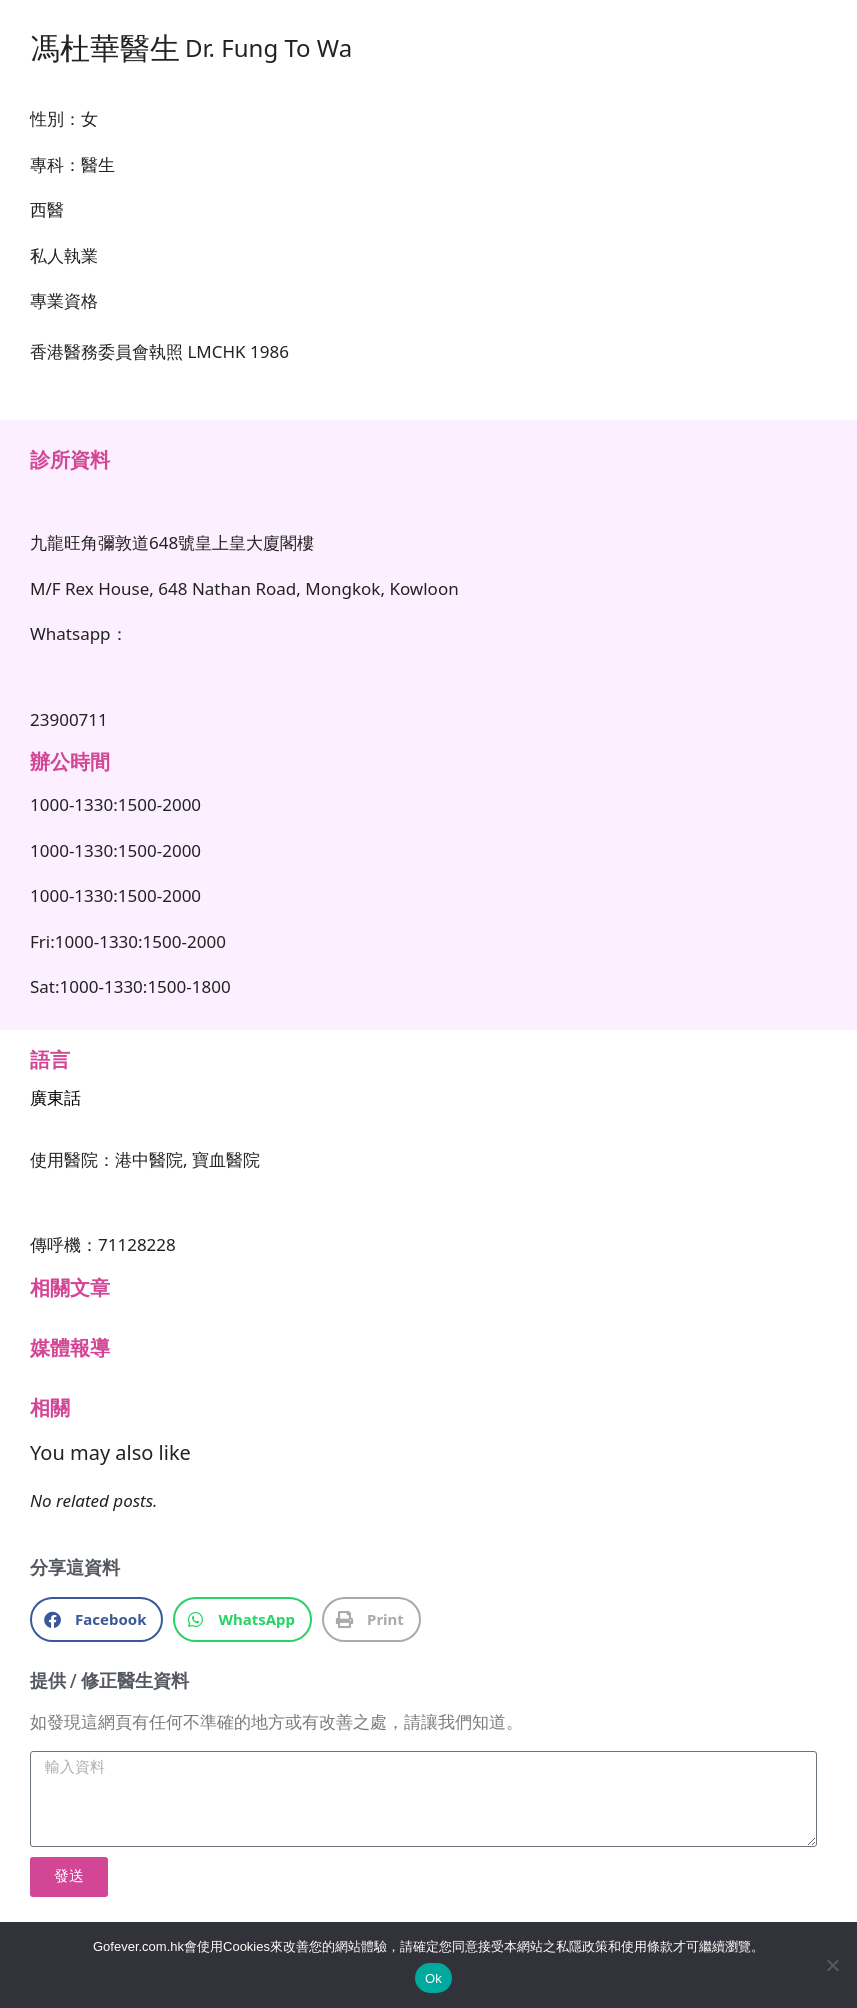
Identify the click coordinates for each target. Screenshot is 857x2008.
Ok (433, 1978)
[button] (96, 1619)
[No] (832, 1965)
